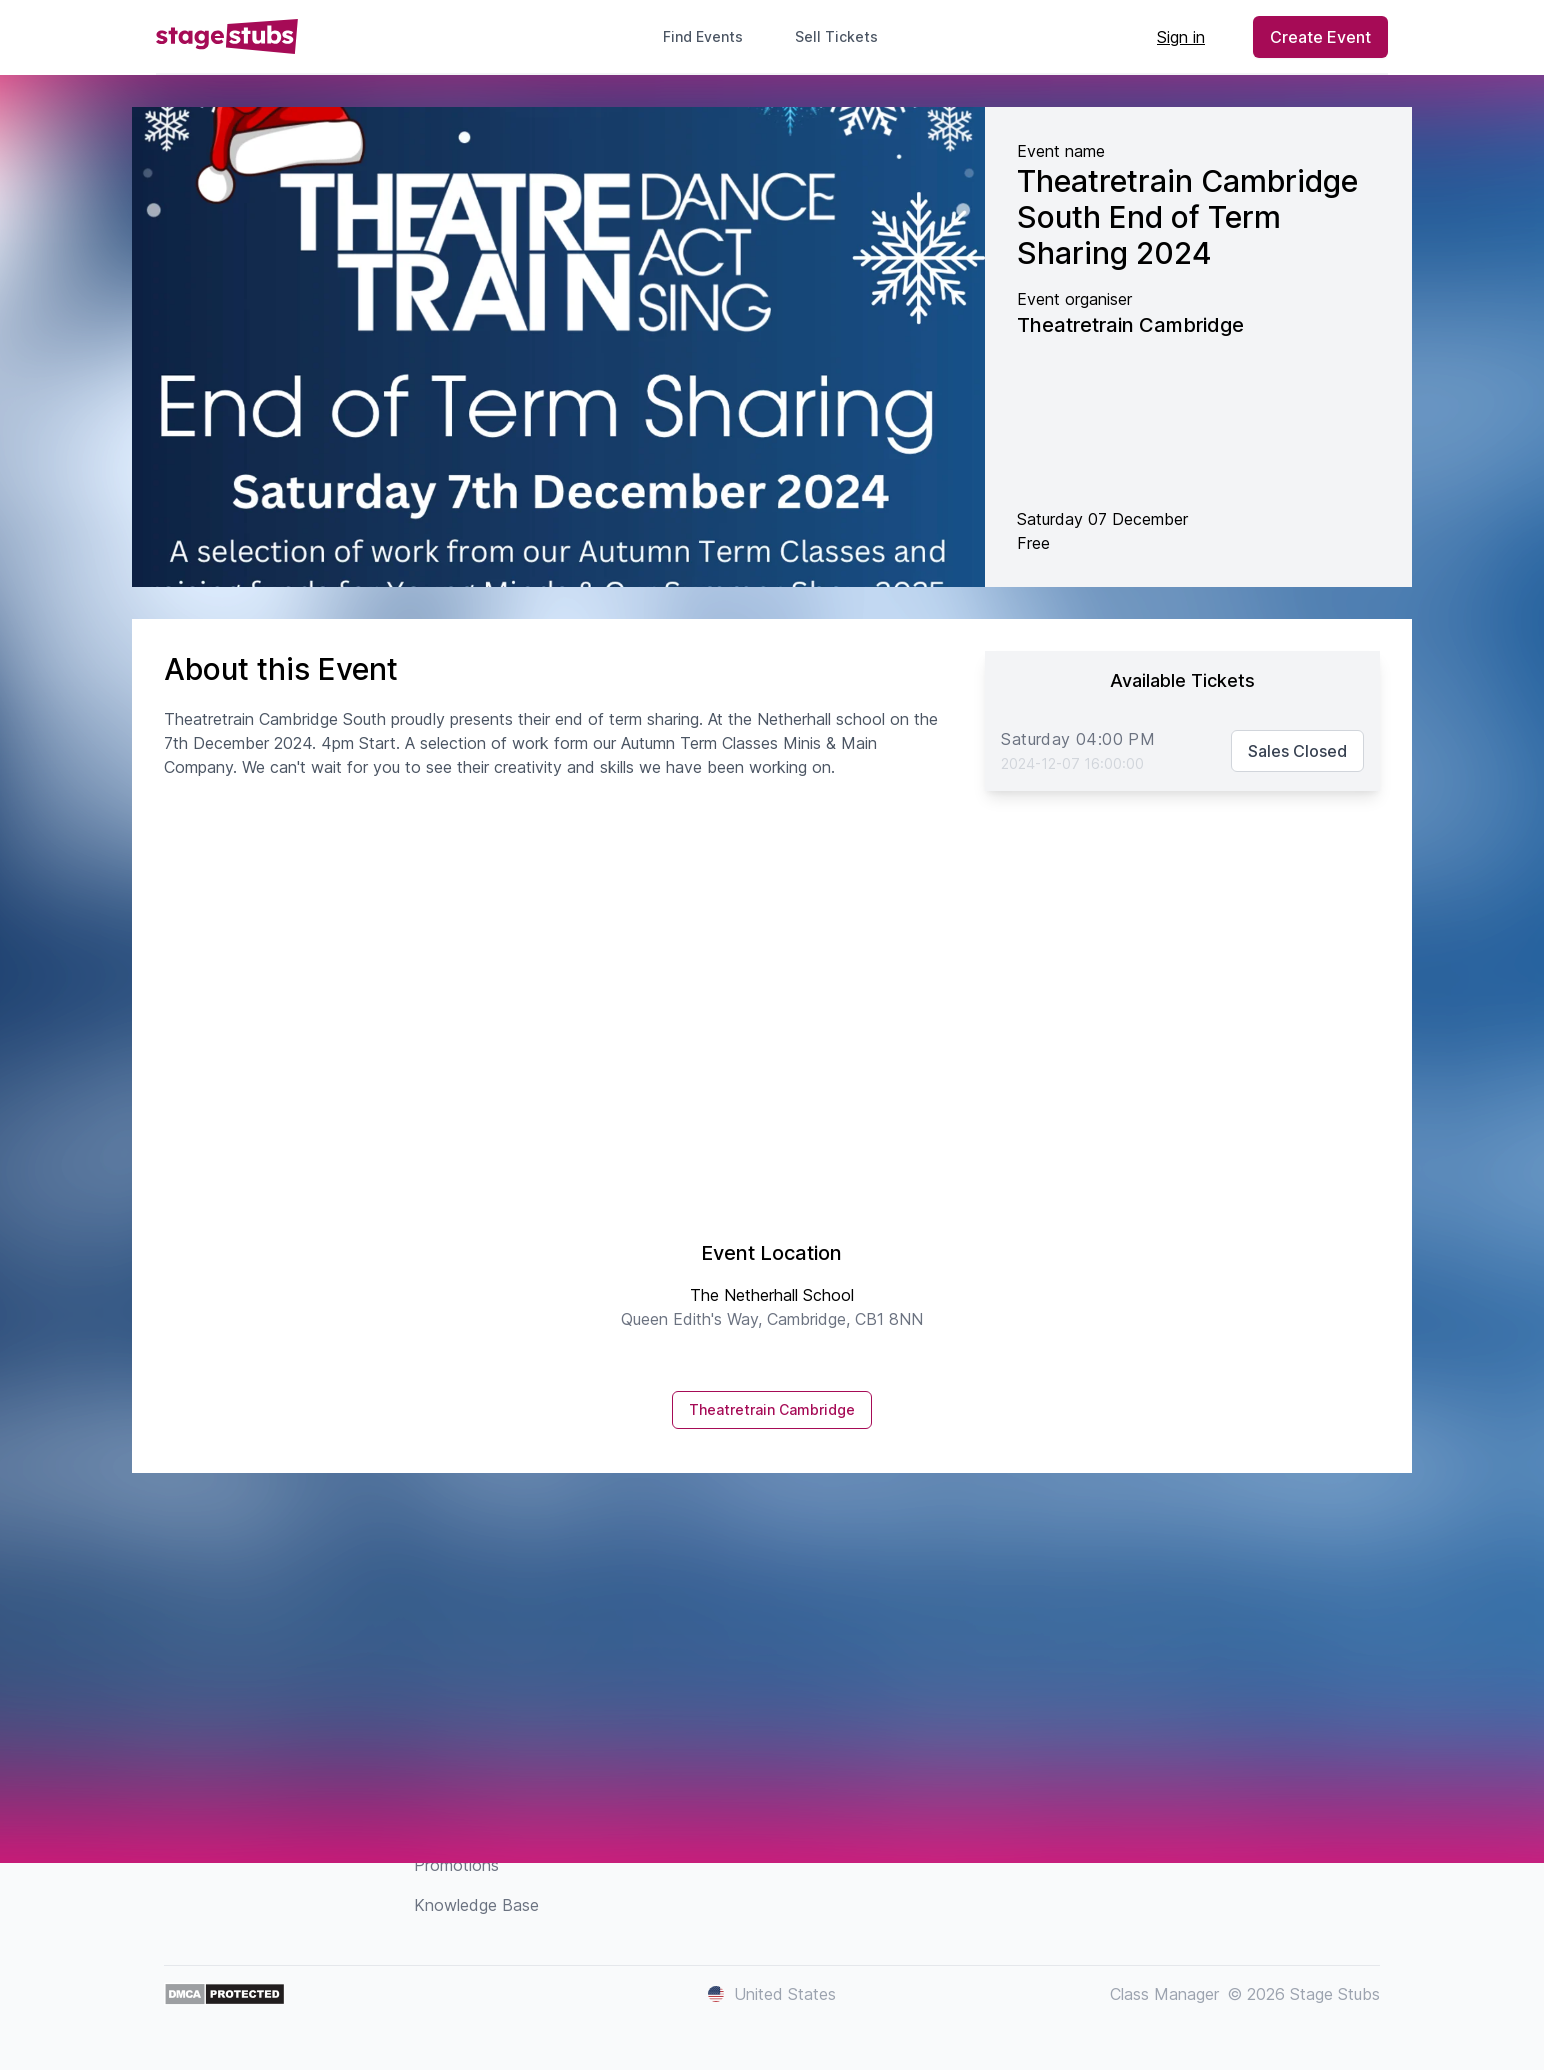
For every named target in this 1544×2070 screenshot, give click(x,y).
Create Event (1320, 37)
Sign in (1181, 37)
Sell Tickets (844, 36)
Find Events (703, 36)
